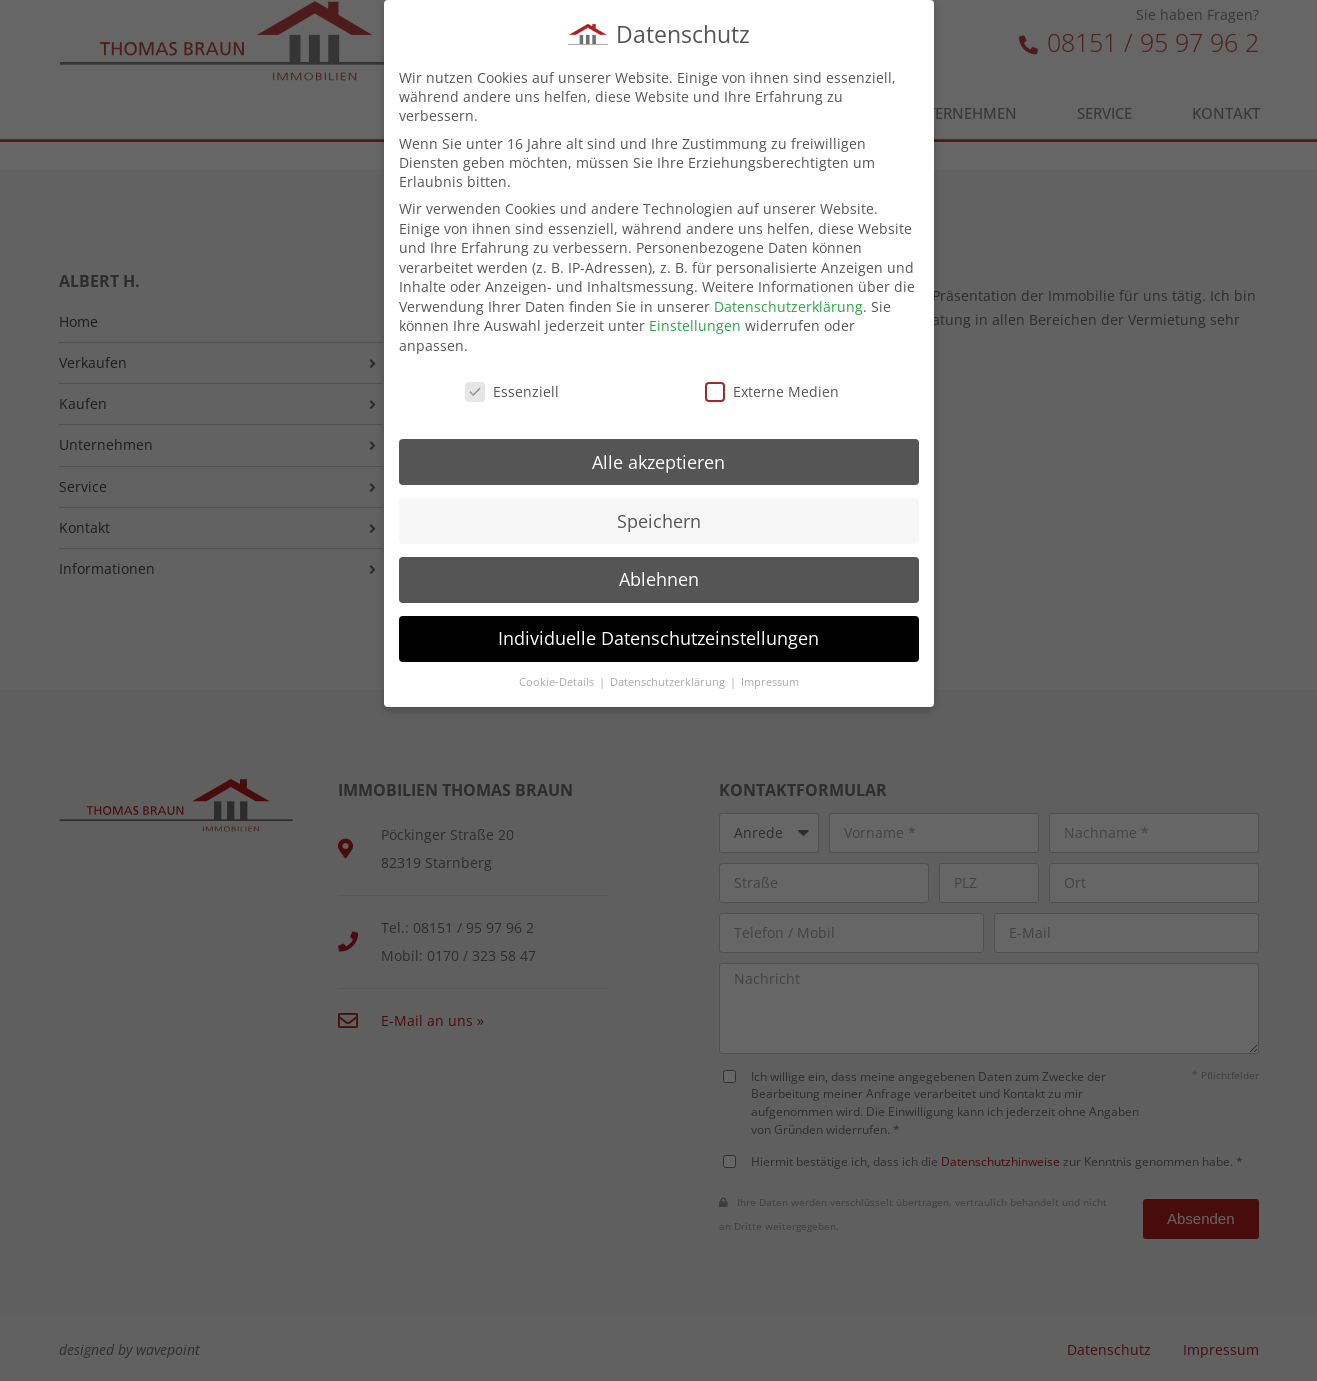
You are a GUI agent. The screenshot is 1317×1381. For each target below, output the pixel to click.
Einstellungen (695, 321)
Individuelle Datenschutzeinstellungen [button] (658, 634)
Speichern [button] (659, 516)
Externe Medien (772, 387)
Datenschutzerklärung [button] (669, 678)
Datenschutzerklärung (788, 302)
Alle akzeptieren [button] (658, 458)
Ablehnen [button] (659, 575)
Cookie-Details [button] (558, 678)
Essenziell (512, 387)
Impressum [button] (770, 678)
